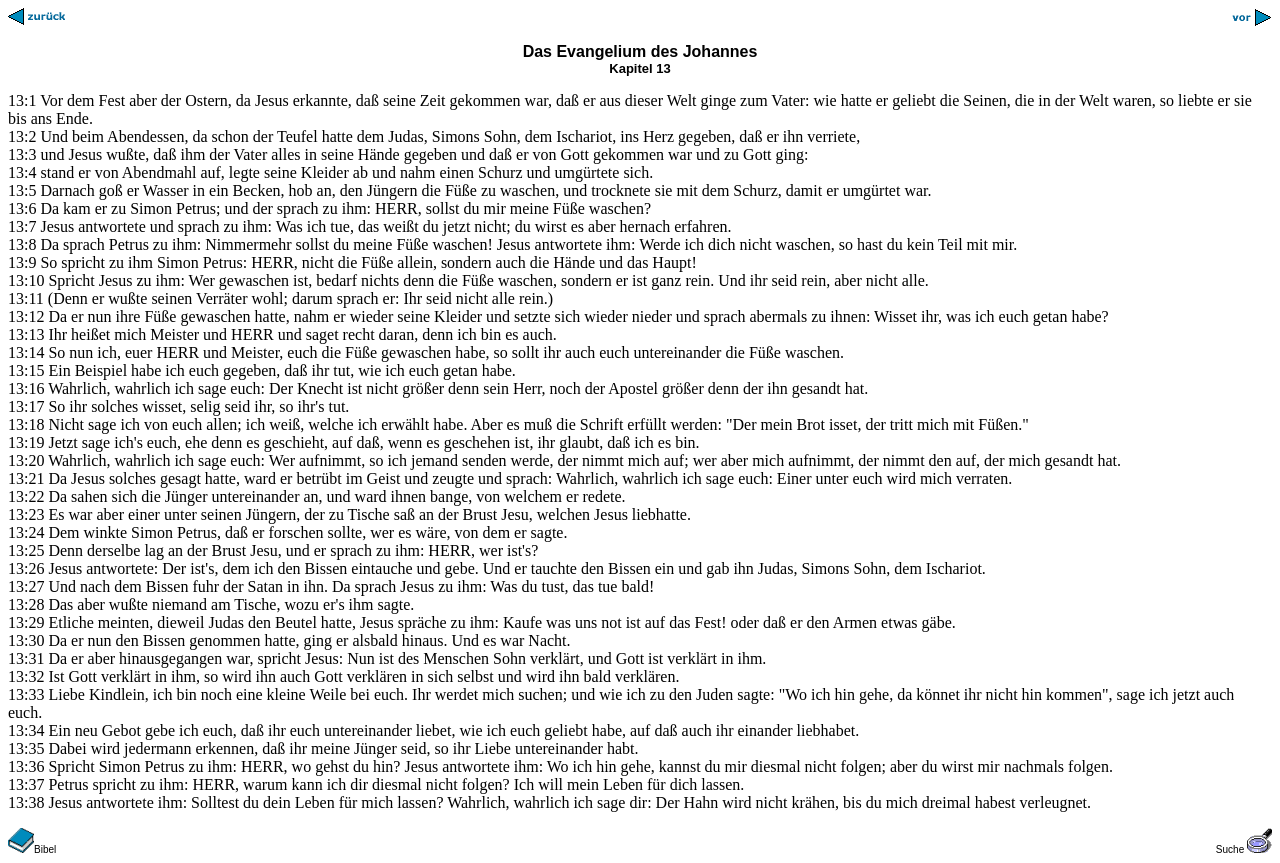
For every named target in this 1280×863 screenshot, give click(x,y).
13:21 (26, 478)
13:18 (26, 424)
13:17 (26, 406)
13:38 (26, 802)
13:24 (26, 532)
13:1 (22, 100)
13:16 (26, 388)
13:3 (22, 154)
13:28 (26, 604)
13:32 (26, 676)
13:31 (26, 658)
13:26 (26, 568)
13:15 (26, 370)
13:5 (22, 190)
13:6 (22, 208)
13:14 (26, 352)
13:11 (26, 298)
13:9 (22, 262)
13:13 (26, 334)
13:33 (26, 694)
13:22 (26, 496)
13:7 (22, 226)
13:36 (26, 766)
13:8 (22, 244)
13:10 (26, 280)
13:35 (26, 748)
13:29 (26, 622)
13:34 (26, 730)
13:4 (22, 172)
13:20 (26, 460)
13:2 (22, 136)
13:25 (26, 550)
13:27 (26, 586)
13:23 (26, 514)
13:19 (26, 442)
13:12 (26, 316)
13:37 (26, 784)
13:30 (26, 640)
